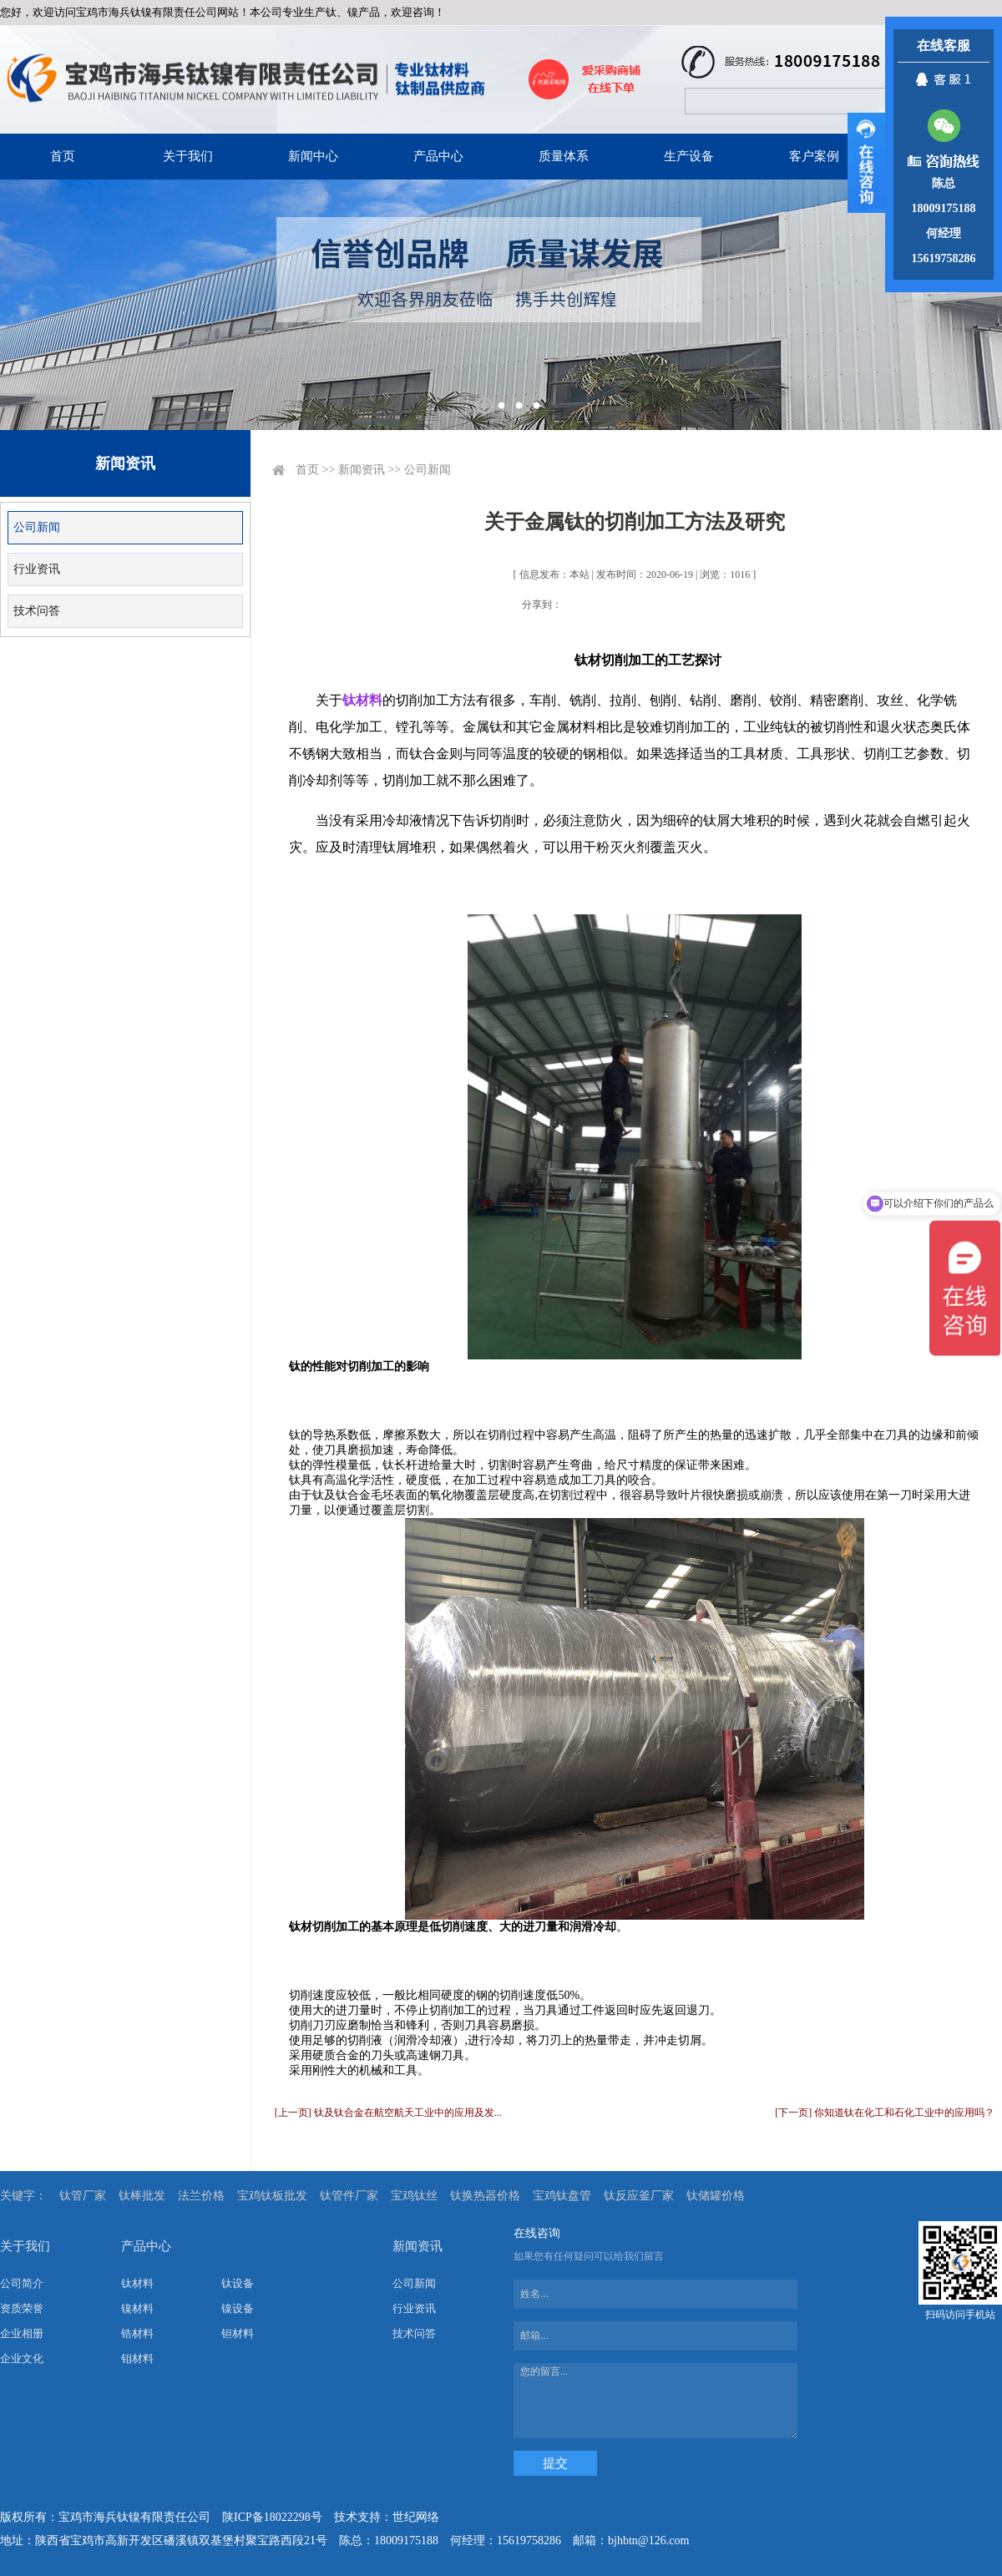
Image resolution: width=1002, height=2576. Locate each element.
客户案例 (814, 156)
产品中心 (438, 156)
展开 (866, 163)
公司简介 (21, 2283)
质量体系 (564, 156)
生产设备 (689, 156)
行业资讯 (36, 569)
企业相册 (21, 2333)
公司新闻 (36, 527)
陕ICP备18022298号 (272, 2517)
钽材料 (237, 2333)
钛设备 (237, 2283)
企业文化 (21, 2358)
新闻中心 (313, 156)
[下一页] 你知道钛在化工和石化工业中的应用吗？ (884, 2112)
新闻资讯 (361, 469)
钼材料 (137, 2358)
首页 (62, 156)
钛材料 (137, 2283)
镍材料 (137, 2308)
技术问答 (36, 611)
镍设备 (237, 2308)
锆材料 (137, 2333)
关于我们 (188, 156)
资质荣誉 (21, 2308)
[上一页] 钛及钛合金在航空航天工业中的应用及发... (388, 2112)
